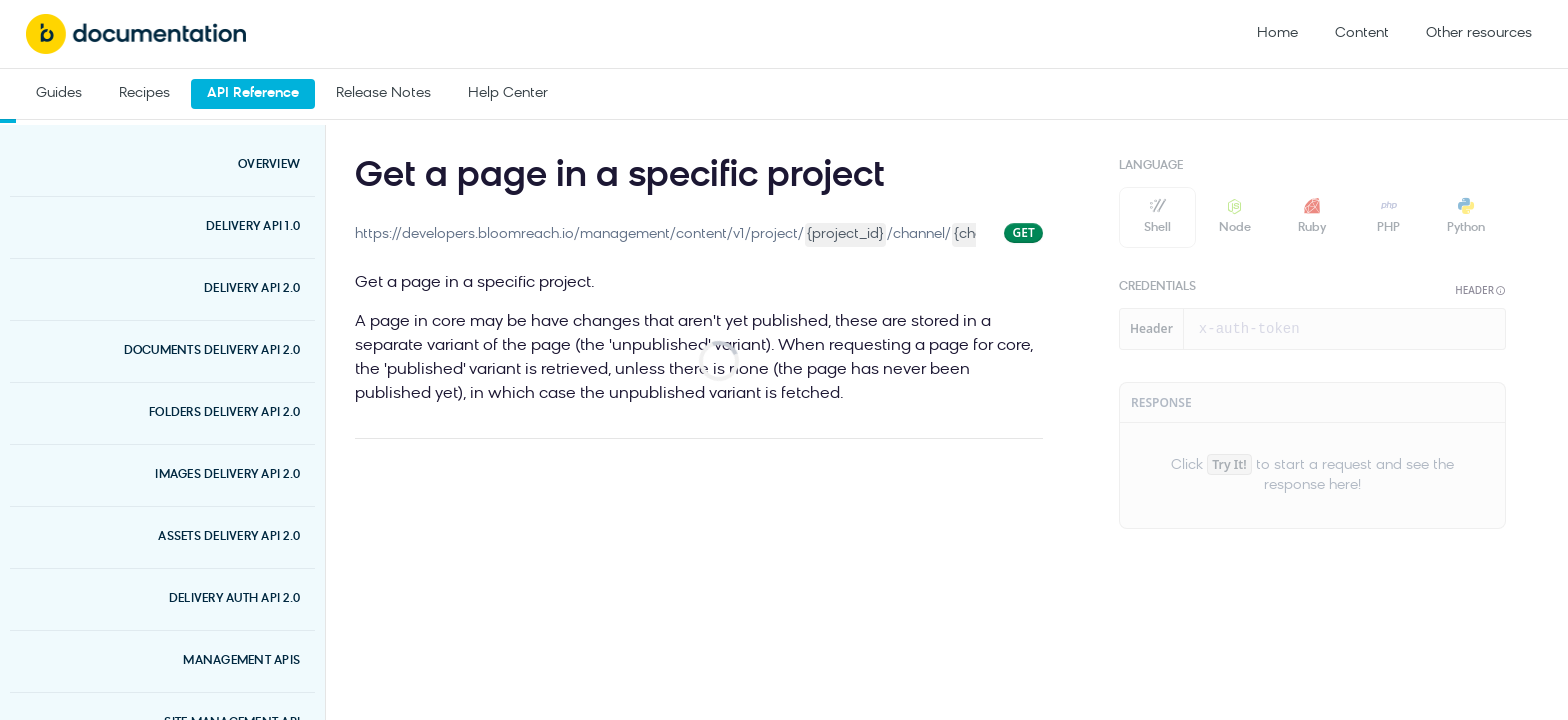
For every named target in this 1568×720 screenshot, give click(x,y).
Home (1277, 33)
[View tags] (898, 172)
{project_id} (845, 234)
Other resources (1479, 33)
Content (1362, 33)
